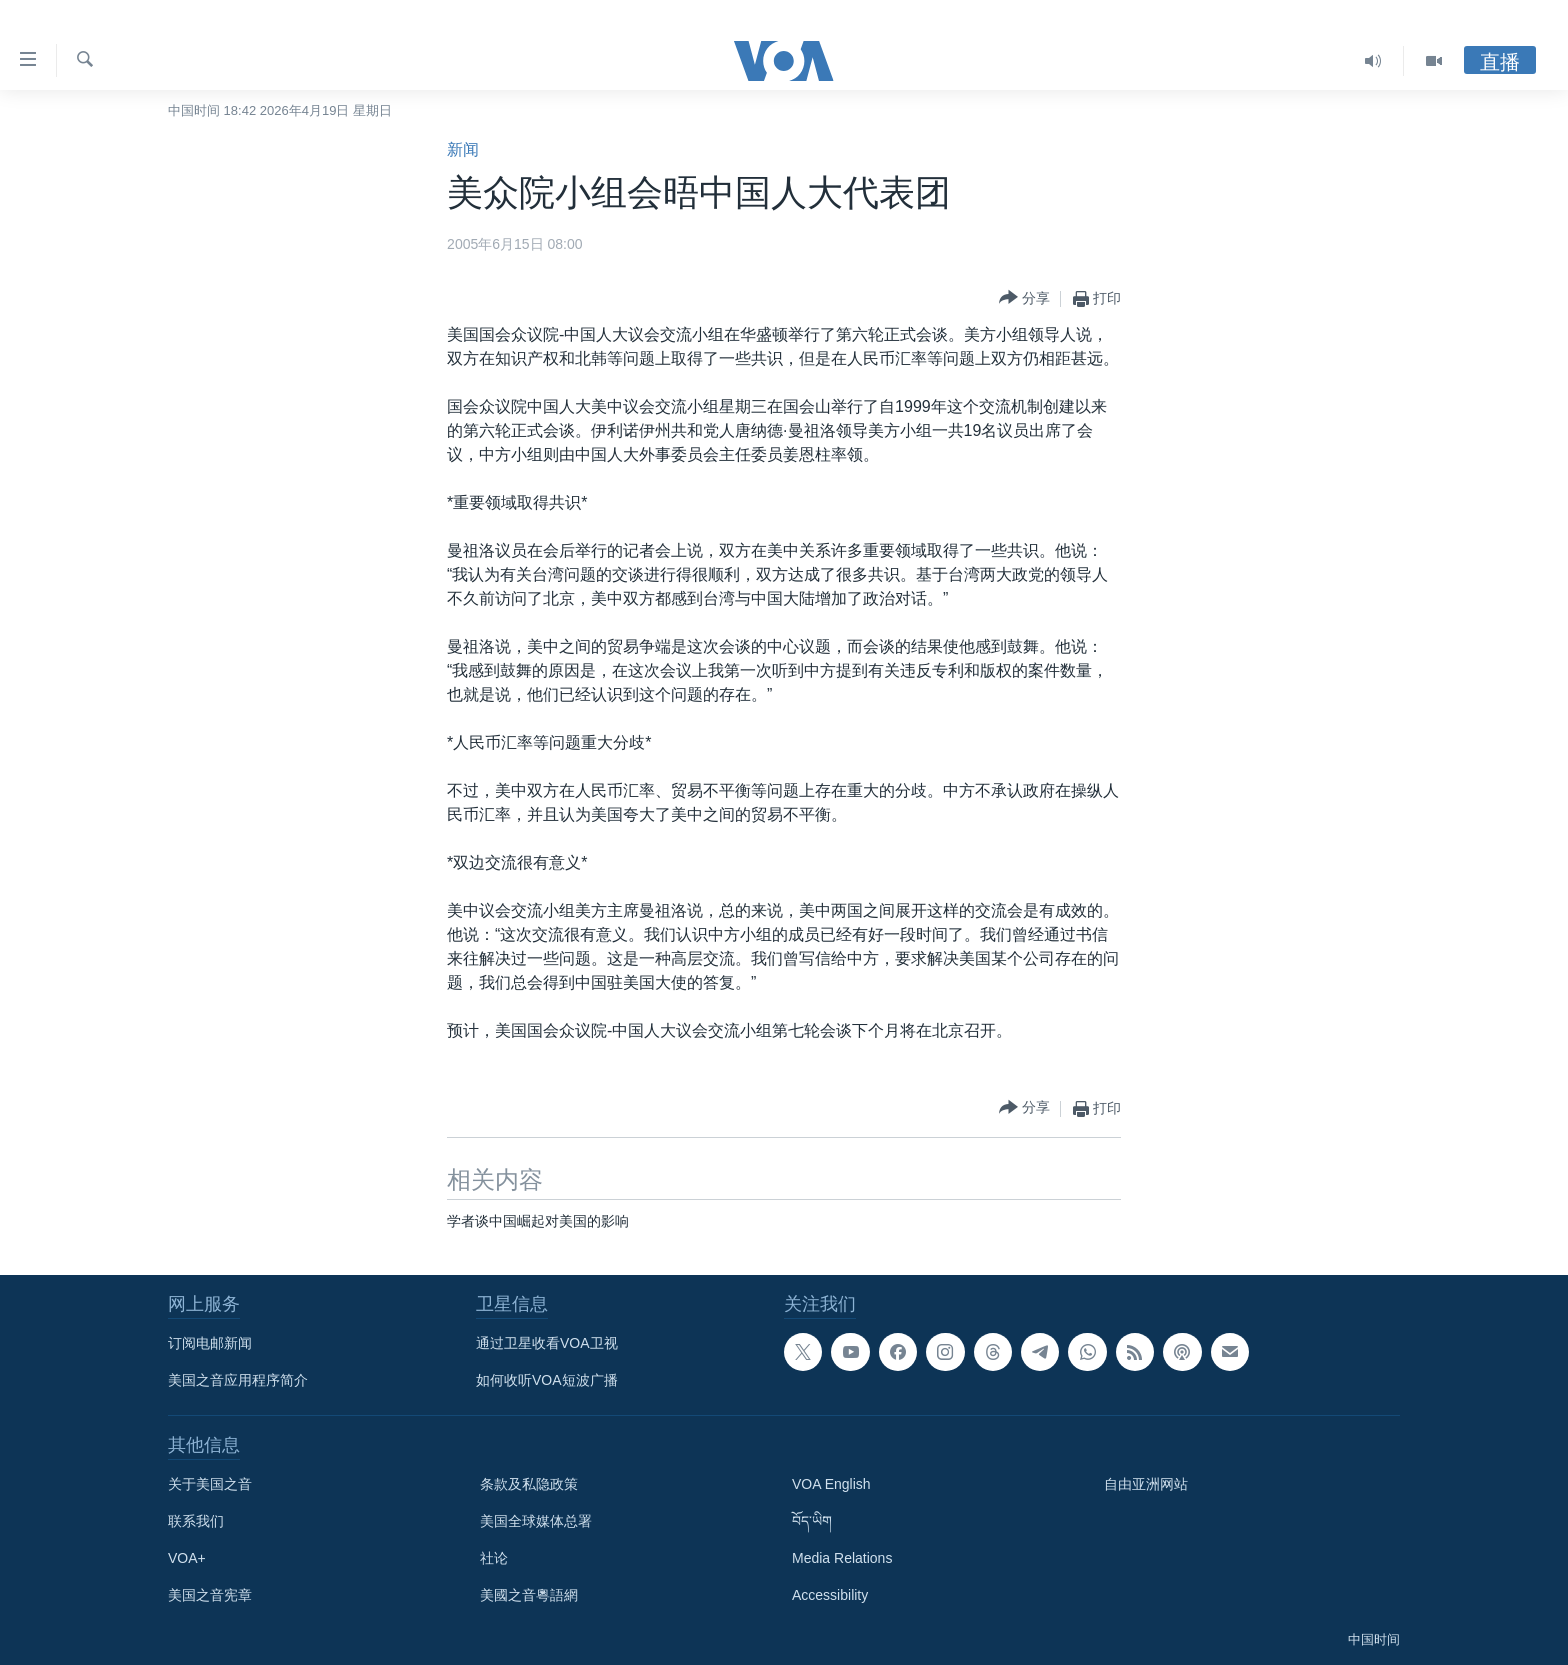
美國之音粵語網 (529, 1595)
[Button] (1024, 298)
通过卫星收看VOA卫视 (547, 1343)
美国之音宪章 (210, 1595)
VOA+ (187, 1558)
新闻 (463, 149)
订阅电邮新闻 (210, 1343)
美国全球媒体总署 (536, 1521)
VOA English (831, 1484)
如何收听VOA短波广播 (547, 1380)
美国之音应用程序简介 (238, 1380)
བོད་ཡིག (812, 1521)
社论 (494, 1558)
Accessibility (830, 1595)
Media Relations (842, 1558)
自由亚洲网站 (1146, 1484)
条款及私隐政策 (529, 1484)
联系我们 (196, 1521)
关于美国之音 (210, 1484)
